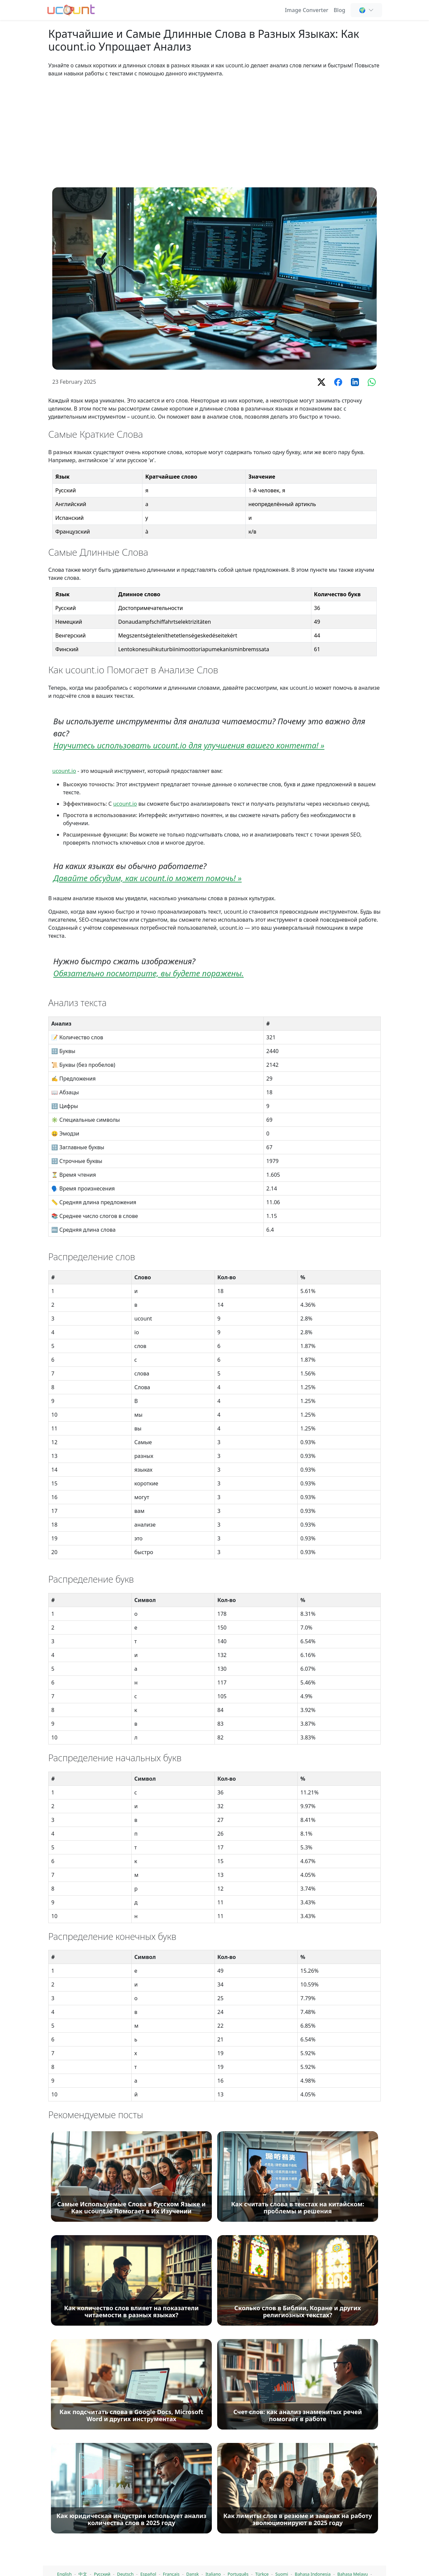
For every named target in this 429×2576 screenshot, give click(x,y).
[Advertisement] (214, 132)
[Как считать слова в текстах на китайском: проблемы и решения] (297, 2509)
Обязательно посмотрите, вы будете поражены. (148, 973)
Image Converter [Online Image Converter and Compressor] (306, 10)
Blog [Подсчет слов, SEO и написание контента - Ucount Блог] (339, 10)
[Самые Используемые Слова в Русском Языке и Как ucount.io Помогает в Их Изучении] (131, 2509)
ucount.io (64, 771)
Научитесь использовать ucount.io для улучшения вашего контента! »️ (188, 745)
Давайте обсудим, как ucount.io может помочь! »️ (147, 877)
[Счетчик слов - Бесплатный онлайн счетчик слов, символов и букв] (71, 9)
